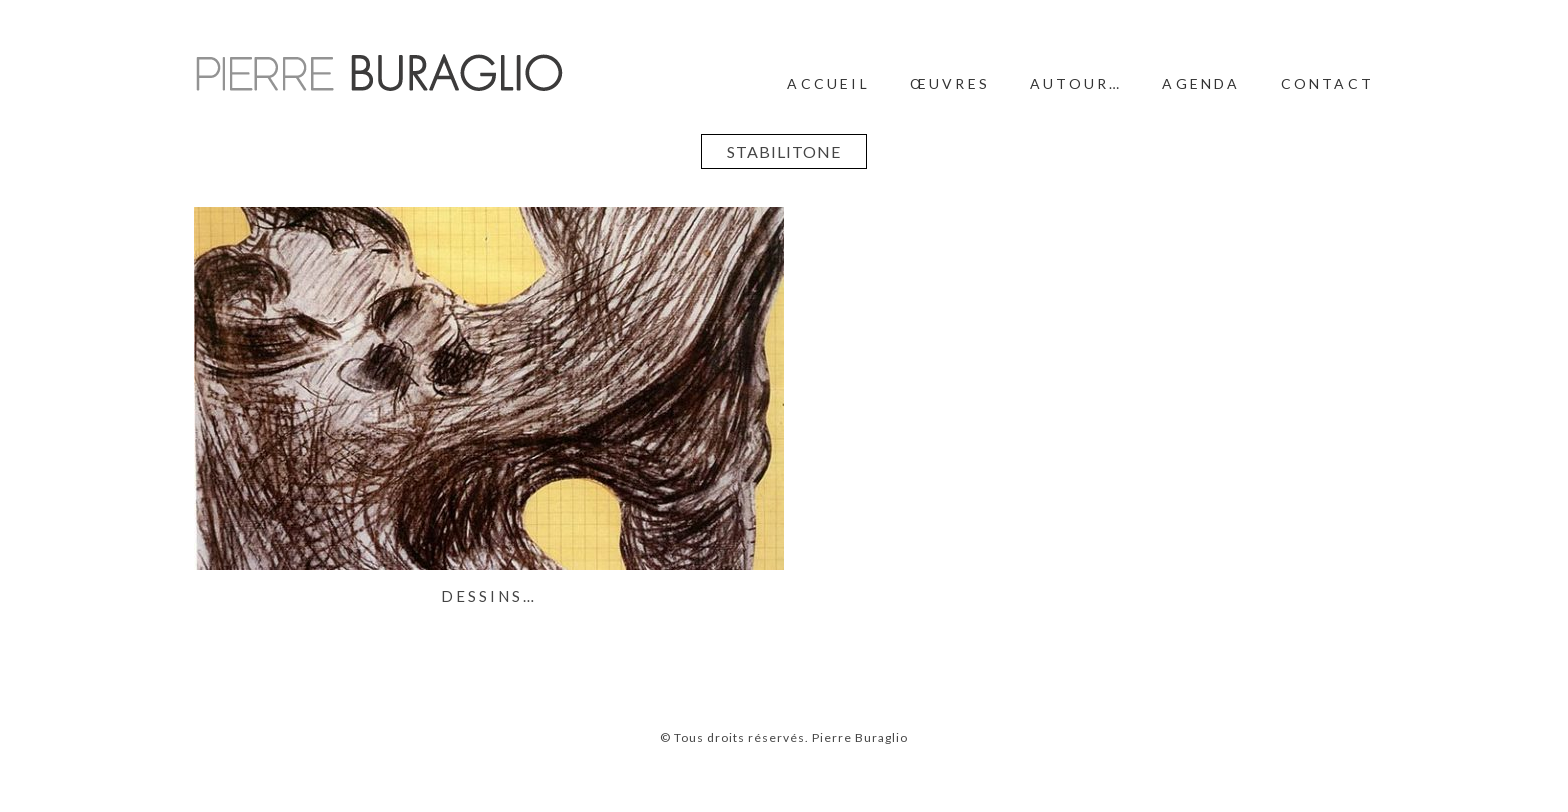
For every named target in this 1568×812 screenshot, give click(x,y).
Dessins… (489, 596)
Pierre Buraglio (858, 737)
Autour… (1076, 83)
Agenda (1201, 83)
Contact (1327, 83)
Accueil (828, 83)
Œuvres (950, 83)
